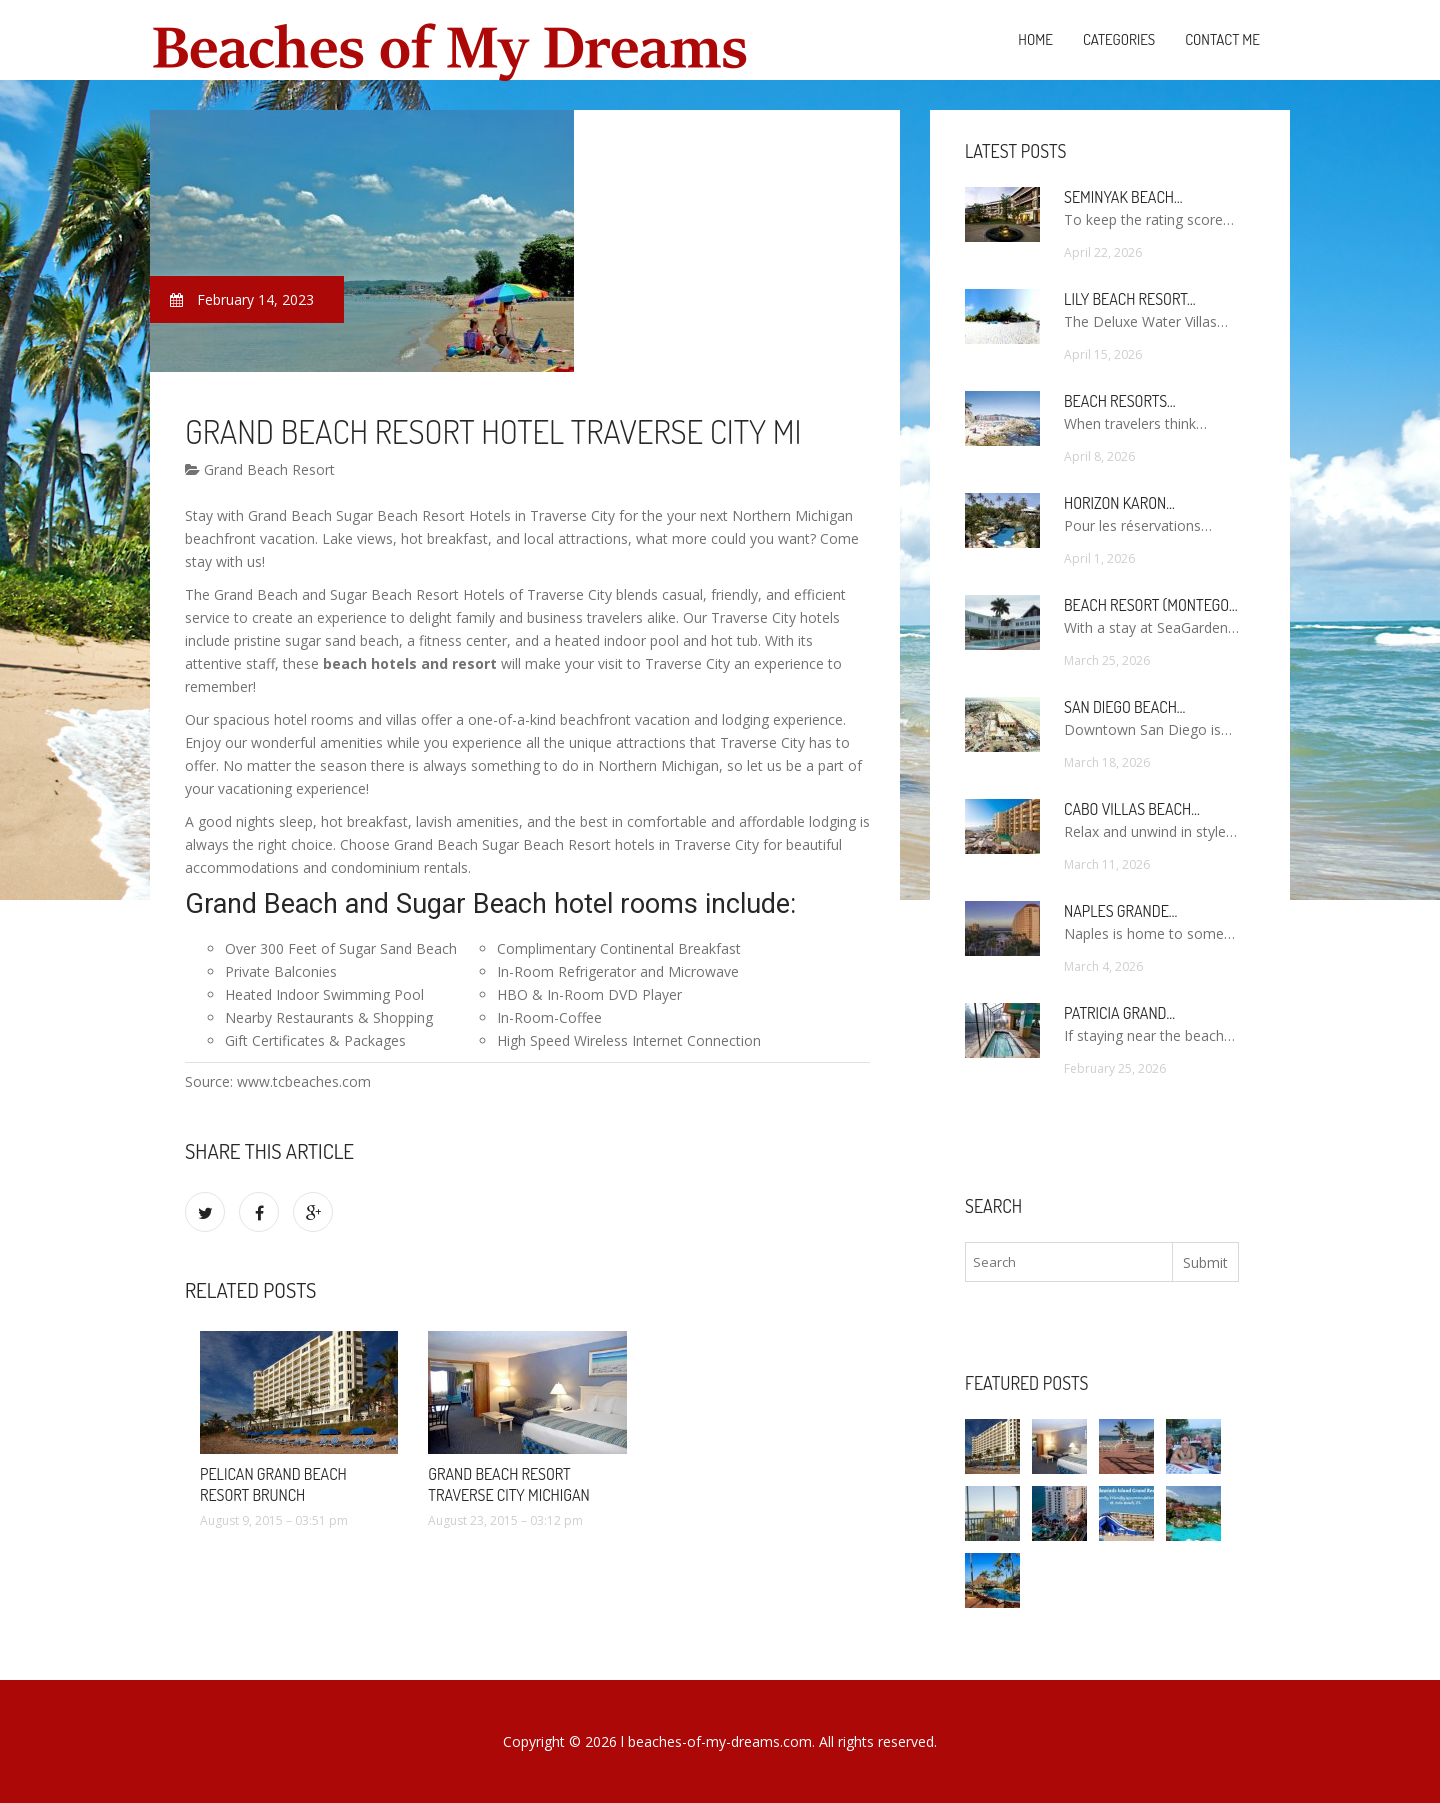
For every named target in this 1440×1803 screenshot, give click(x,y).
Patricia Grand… (1119, 1013)
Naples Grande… (1120, 911)
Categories (1119, 39)
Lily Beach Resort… (1130, 299)
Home (1035, 39)
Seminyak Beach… (1123, 197)
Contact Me (1222, 39)
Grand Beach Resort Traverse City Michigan (508, 1484)
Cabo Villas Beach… (1132, 809)
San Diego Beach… (1124, 707)
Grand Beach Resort (260, 469)
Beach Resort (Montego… (1150, 605)
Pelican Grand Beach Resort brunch (273, 1484)
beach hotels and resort (410, 663)
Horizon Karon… (1119, 503)
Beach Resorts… (1120, 401)
